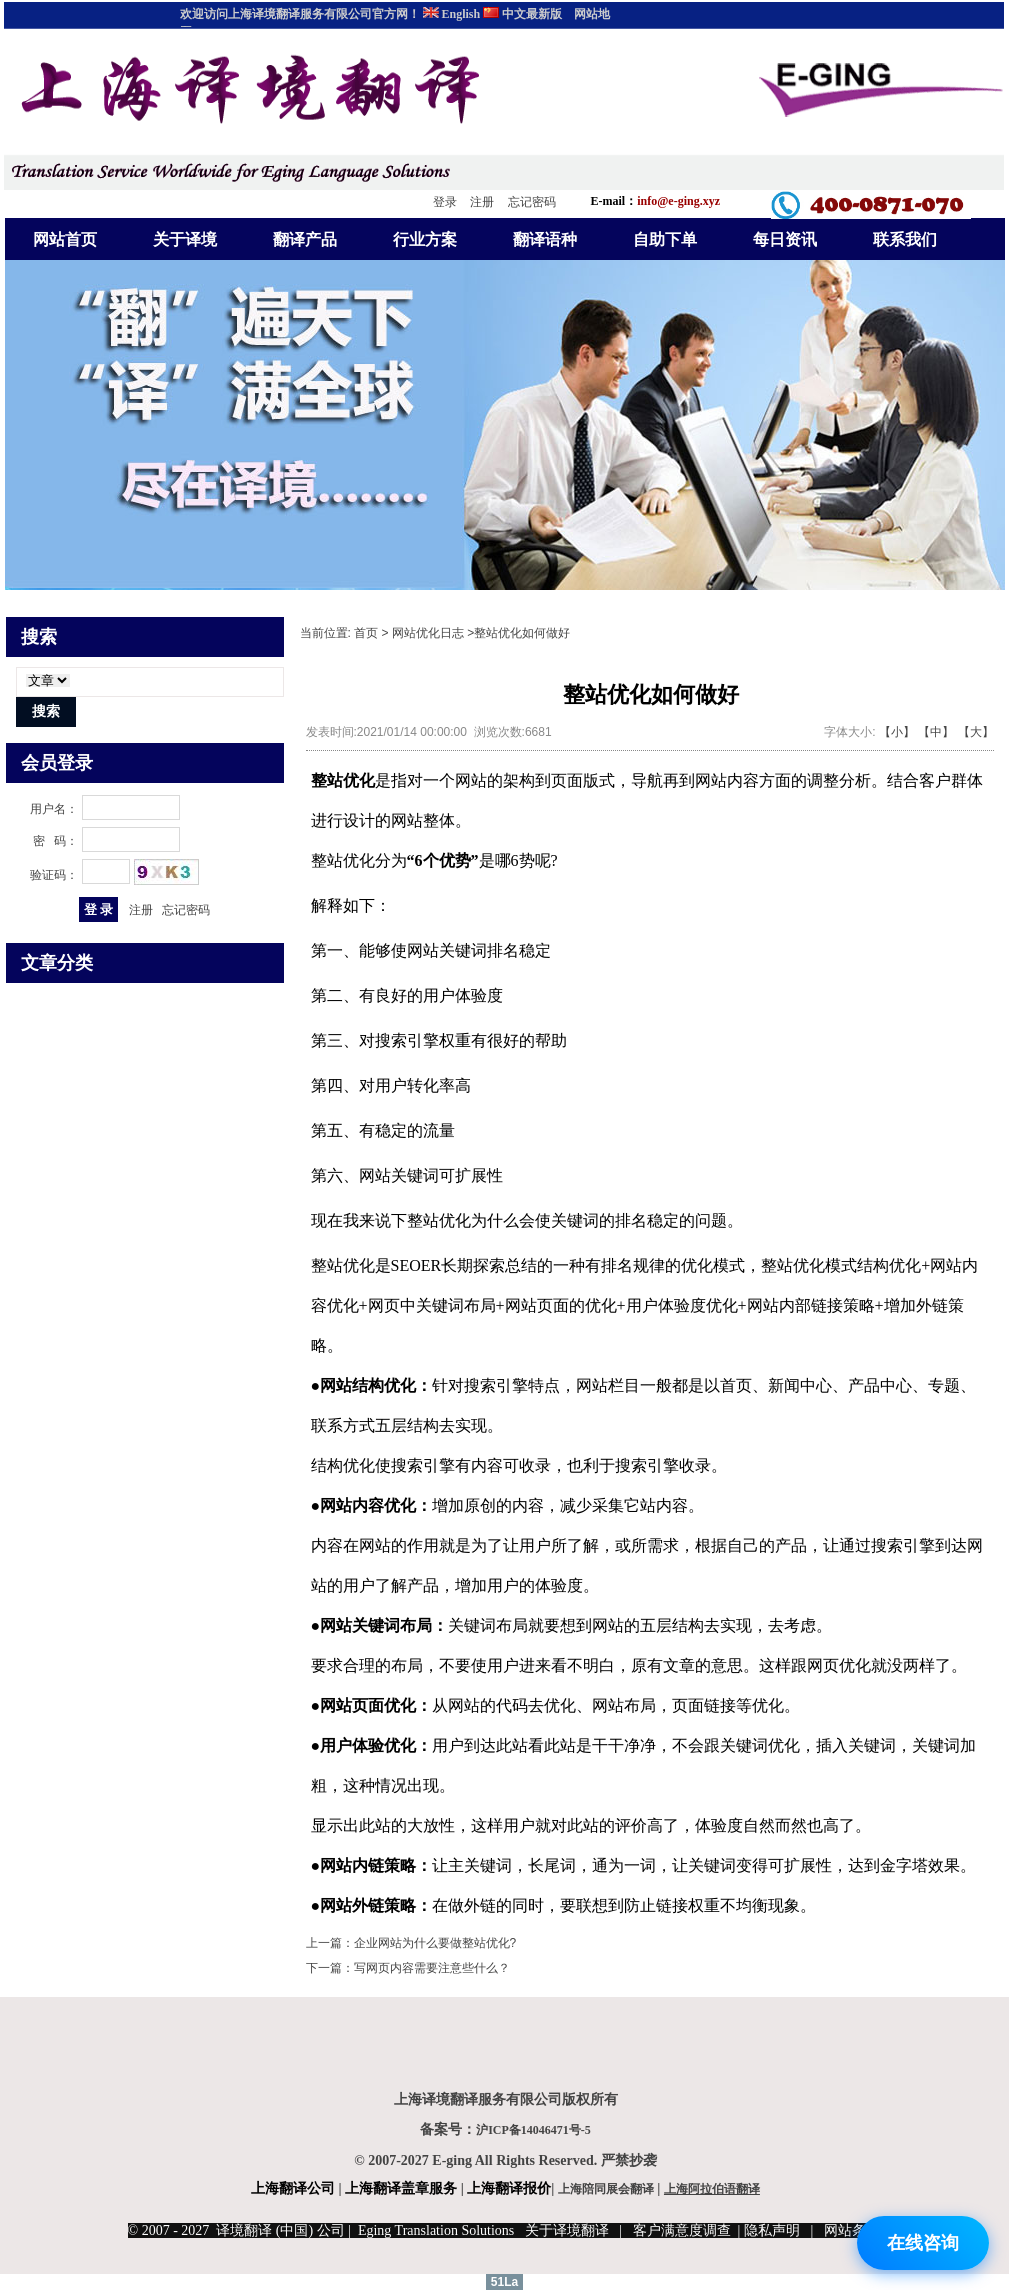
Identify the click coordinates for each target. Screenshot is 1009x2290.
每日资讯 (785, 239)
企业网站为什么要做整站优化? (435, 1943)
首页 (366, 633)
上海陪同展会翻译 (606, 2189)
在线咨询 (923, 2243)
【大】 (976, 732)
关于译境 (185, 239)
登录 (445, 202)
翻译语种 (545, 239)
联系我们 (905, 239)
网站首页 (65, 239)
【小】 (897, 732)
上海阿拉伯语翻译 (712, 2189)
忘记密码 (532, 202)
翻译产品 (305, 239)
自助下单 (665, 239)
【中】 (936, 732)
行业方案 (425, 239)
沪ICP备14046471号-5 (533, 2130)
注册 (482, 202)
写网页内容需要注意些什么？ (432, 1968)
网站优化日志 (428, 633)
